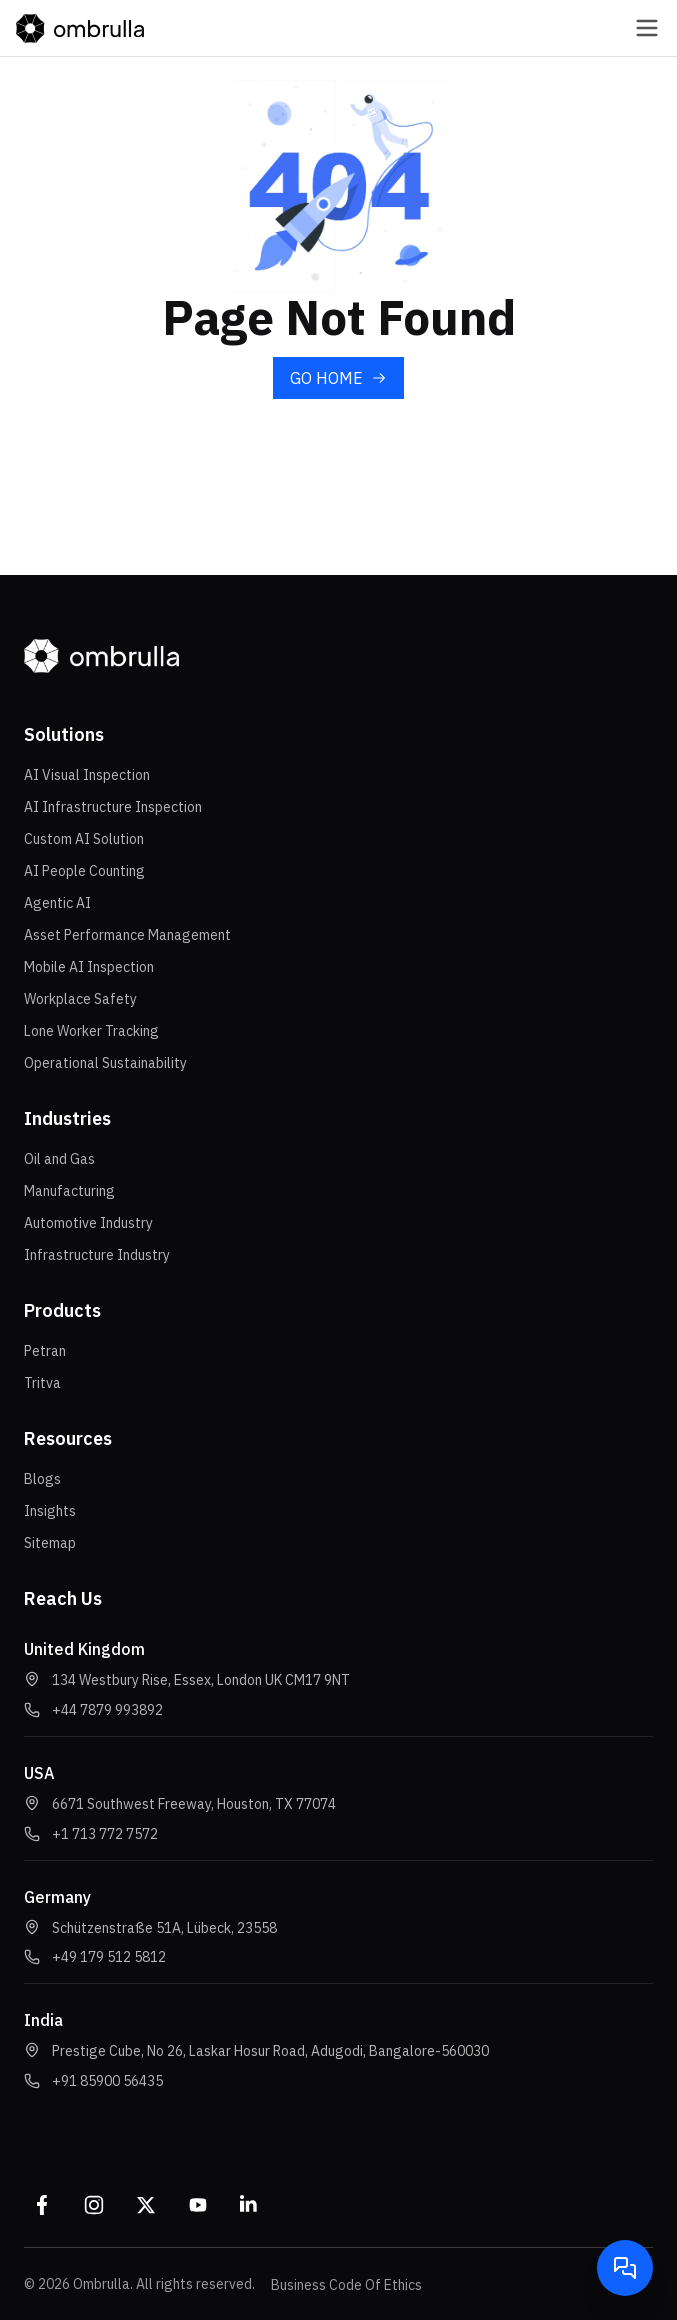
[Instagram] (94, 2205)
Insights (50, 1511)
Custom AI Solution (84, 839)
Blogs (42, 1479)
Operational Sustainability (105, 1063)
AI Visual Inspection (87, 775)
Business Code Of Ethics (346, 2285)
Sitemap (50, 1543)
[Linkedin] (250, 2205)
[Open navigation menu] (631, 28)
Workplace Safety (80, 999)
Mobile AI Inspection (89, 967)
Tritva (42, 1383)
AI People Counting (84, 871)
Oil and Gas (59, 1159)
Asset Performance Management (127, 935)
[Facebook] (42, 2205)
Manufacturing (69, 1191)
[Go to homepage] (80, 28)
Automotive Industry (88, 1223)
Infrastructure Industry (97, 1255)
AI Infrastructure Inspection (113, 807)
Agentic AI (57, 903)
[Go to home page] (338, 378)
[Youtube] (198, 2205)
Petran (45, 1351)
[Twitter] (146, 2205)
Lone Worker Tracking (91, 1031)
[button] (107, 1710)
